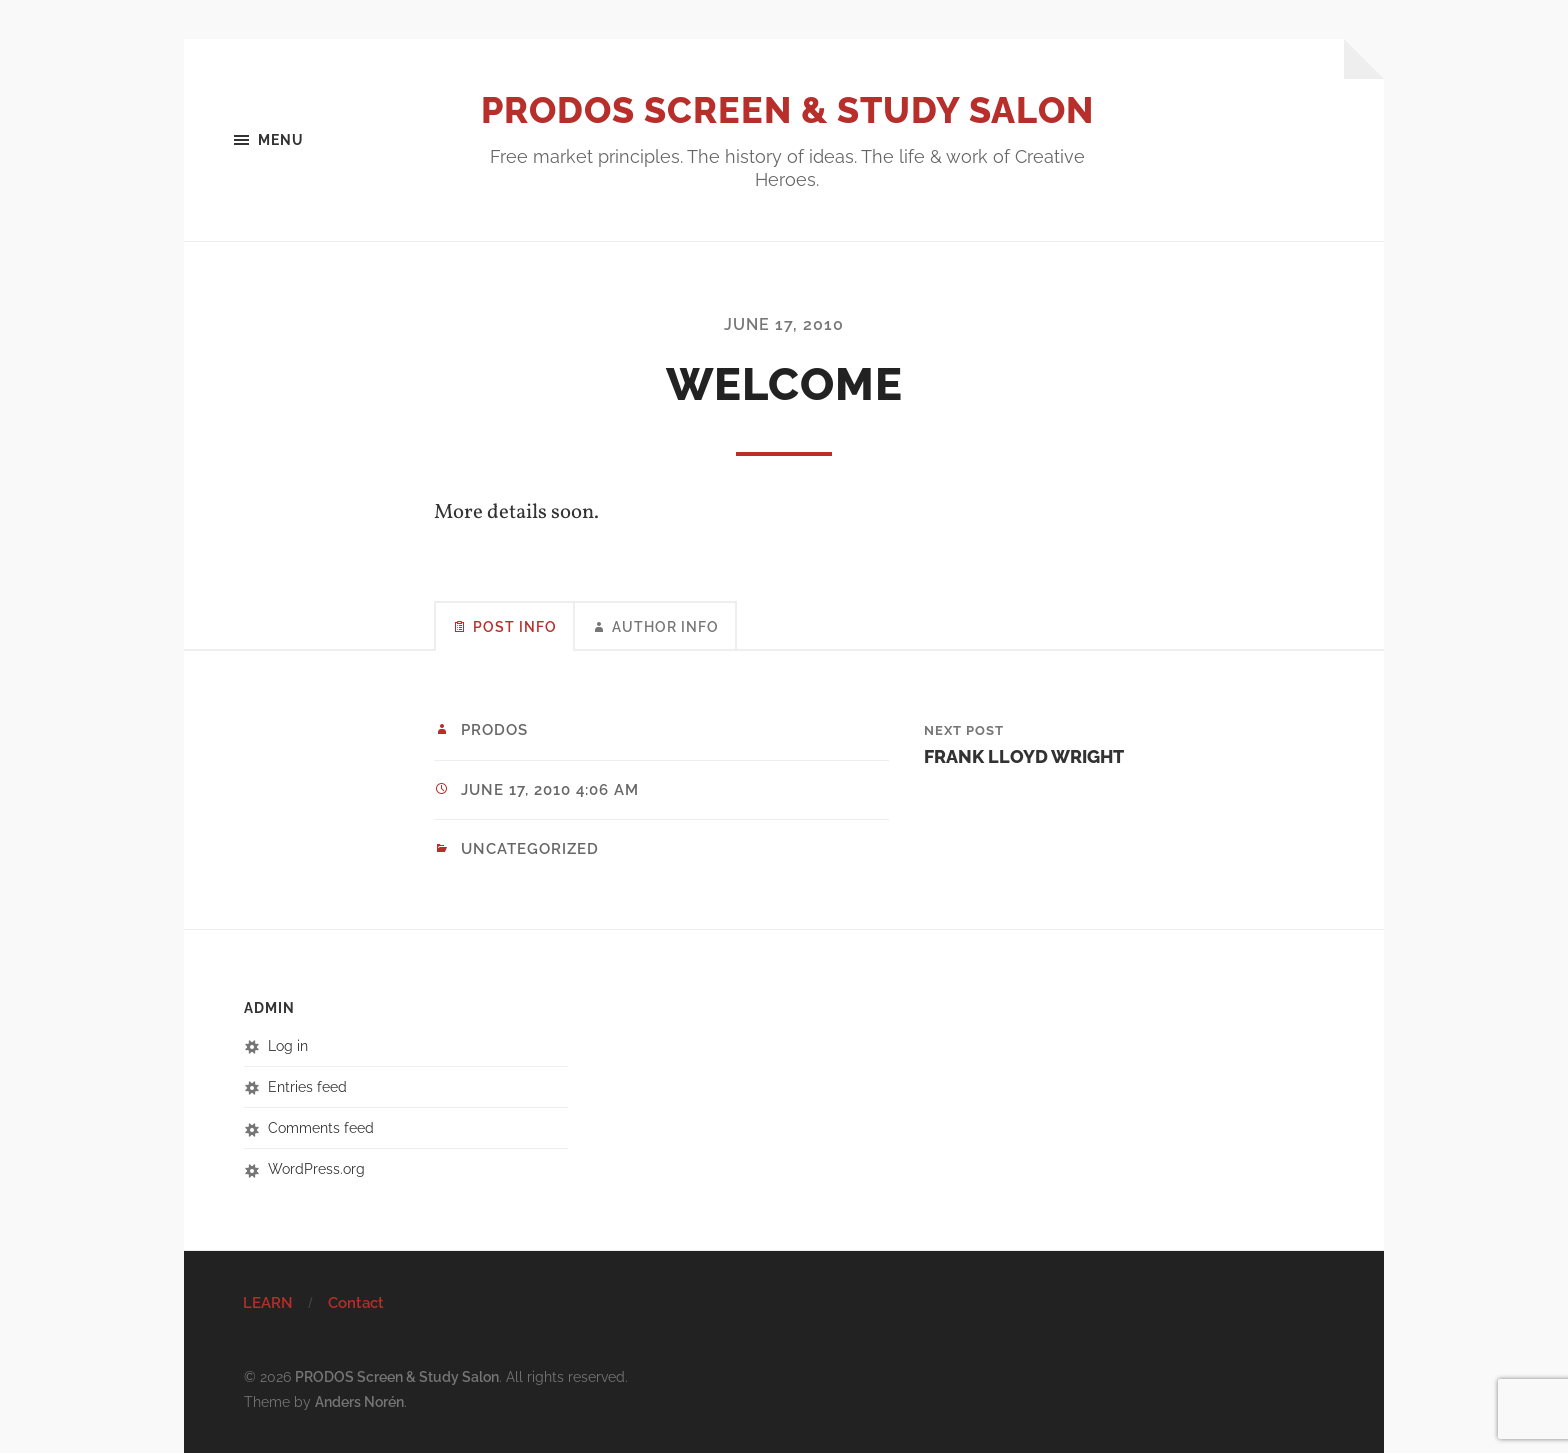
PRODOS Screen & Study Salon (787, 110)
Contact (356, 1303)
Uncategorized (530, 849)
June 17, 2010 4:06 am (550, 790)
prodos (494, 730)
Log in (288, 1045)
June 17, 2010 (784, 324)
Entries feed (307, 1086)
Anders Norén (359, 1401)
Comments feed (321, 1127)
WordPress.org (316, 1168)
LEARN (268, 1303)
